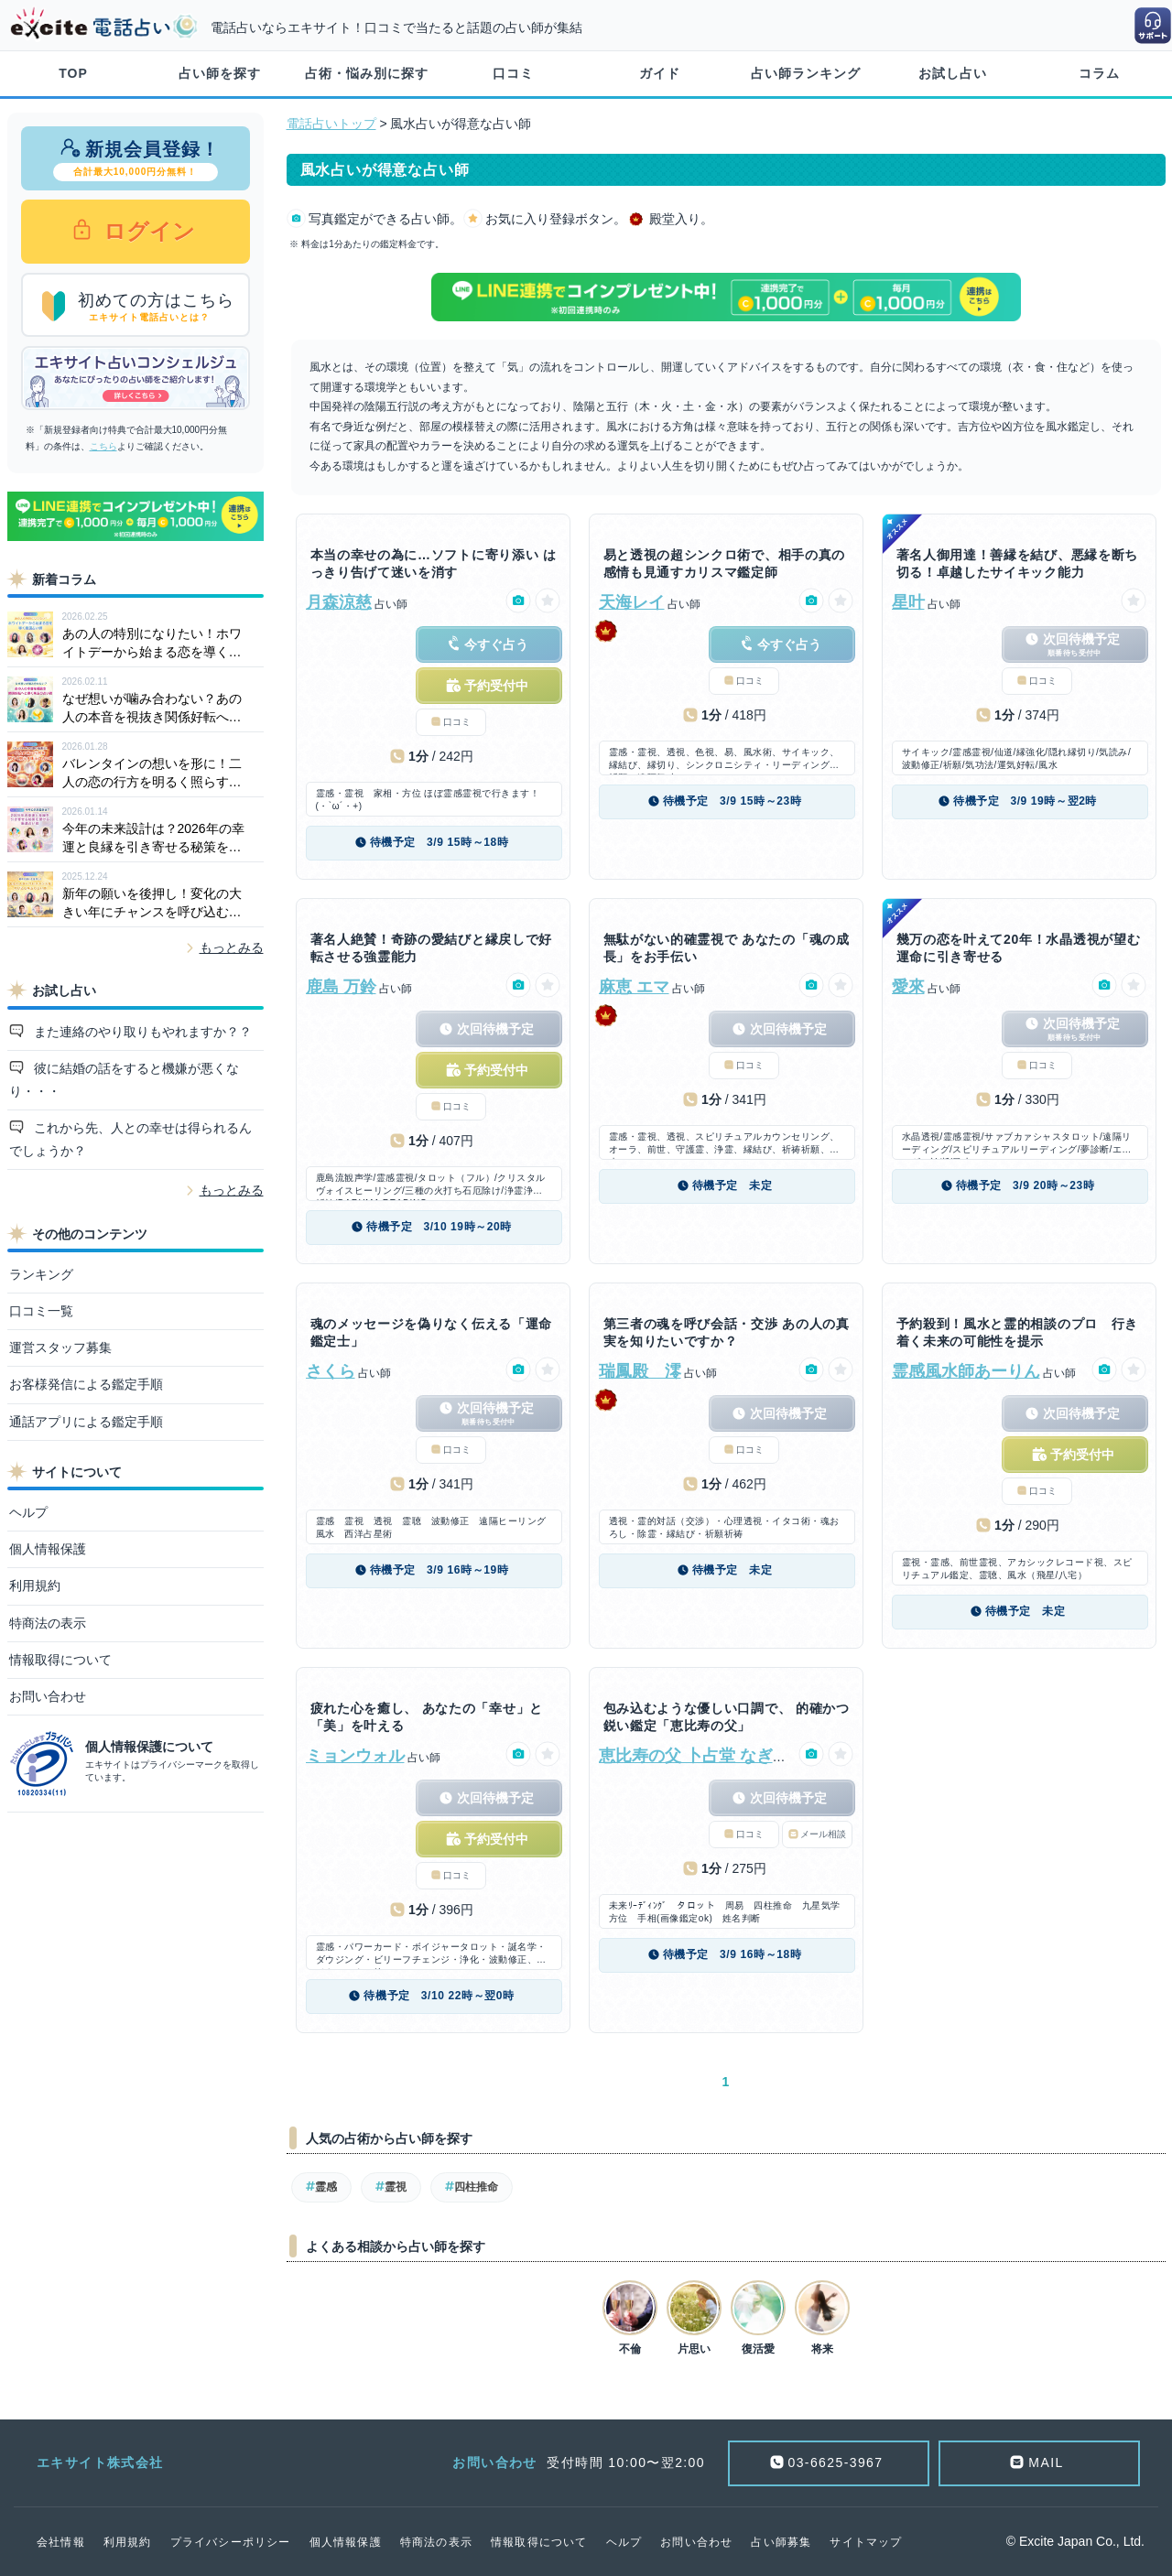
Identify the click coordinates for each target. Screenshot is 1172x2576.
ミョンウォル (355, 1756)
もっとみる (232, 947)
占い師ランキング (806, 73)
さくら (330, 1371)
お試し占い (952, 73)
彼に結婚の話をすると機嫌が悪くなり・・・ (124, 1080)
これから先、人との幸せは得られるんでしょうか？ (131, 1139)
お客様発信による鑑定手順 (86, 1384)
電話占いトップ (331, 123)
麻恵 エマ (634, 987)
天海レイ (632, 602)
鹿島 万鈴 (341, 987)
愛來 (908, 987)
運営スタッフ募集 (60, 1347)
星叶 (908, 602)
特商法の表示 (47, 1623)
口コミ (513, 73)
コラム (1099, 73)
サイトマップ (866, 2542)
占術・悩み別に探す (367, 73)
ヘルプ (28, 1512)
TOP (73, 73)
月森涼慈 (339, 602)
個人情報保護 (47, 1549)
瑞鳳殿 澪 (640, 1371)
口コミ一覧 (41, 1311)
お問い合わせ (47, 1696)
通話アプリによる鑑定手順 (86, 1421)
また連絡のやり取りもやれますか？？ (141, 1031)
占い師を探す (220, 73)
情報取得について (60, 1659)
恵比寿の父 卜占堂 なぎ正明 (702, 1756)
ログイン (147, 231)
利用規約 (34, 1585)
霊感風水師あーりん (966, 1371)
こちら (103, 446)
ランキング (41, 1274)
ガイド (659, 73)
